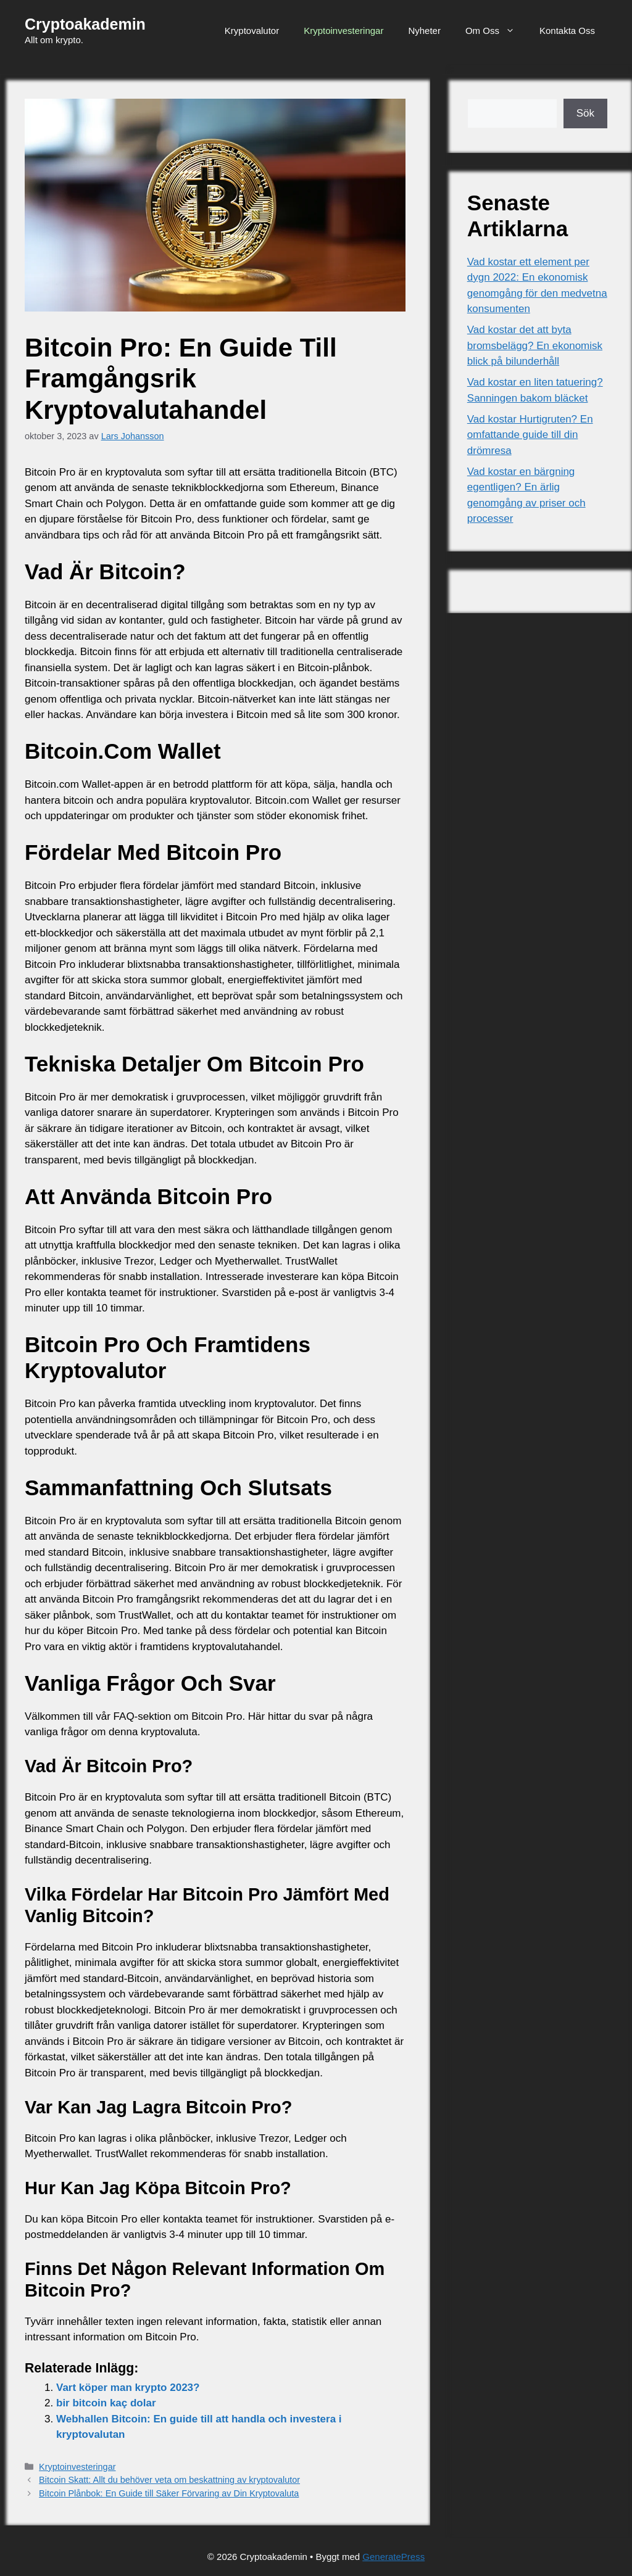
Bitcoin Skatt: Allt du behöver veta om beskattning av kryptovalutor (169, 2480)
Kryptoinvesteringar (343, 30)
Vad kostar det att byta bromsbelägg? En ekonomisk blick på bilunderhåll (534, 345)
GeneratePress (393, 2556)
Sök (585, 113)
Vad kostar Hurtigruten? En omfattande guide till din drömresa (530, 434)
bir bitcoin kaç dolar (106, 2403)
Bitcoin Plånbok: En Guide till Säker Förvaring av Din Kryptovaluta (169, 2493)
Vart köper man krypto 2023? (127, 2387)
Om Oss (496, 30)
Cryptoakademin (85, 24)
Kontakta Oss (567, 30)
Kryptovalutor (252, 30)
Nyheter (424, 30)
